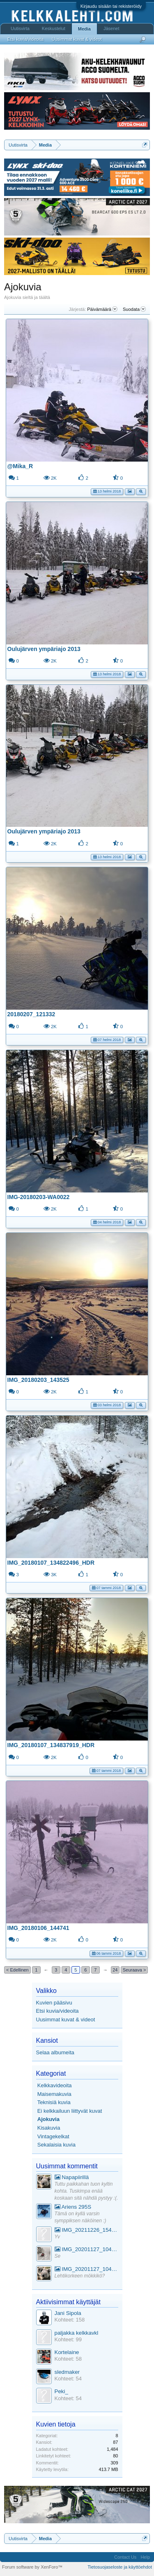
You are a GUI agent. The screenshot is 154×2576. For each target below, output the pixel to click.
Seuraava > (134, 1969)
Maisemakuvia (54, 2094)
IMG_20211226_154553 (86, 2230)
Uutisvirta (20, 28)
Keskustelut (53, 28)
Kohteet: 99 (68, 2339)
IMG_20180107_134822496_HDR (51, 1562)
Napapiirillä (72, 2177)
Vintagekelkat (53, 2136)
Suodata (134, 309)
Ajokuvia (48, 2119)
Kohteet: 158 (70, 2320)
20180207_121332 (31, 1014)
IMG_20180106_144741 (38, 1928)
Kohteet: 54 (68, 2378)
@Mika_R (20, 466)
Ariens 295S (73, 2207)
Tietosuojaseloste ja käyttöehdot (119, 2566)
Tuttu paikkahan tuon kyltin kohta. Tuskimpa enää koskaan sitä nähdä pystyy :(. (86, 2190)
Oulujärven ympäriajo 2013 (43, 649)
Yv (57, 2237)
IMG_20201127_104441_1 (86, 2249)
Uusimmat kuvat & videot (65, 2019)
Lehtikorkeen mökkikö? (80, 2276)
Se (58, 2256)
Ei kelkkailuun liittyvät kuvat (69, 2111)
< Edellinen (17, 1969)
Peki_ (61, 2391)
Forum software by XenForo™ (32, 2566)
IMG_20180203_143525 (38, 1380)
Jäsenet (111, 28)
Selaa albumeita (55, 2052)
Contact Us (125, 2557)
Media (84, 28)
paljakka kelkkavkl (77, 2333)
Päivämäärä (102, 309)
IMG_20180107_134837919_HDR (51, 1745)
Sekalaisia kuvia (56, 2145)
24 (115, 1969)
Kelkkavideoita (54, 2085)
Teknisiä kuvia (54, 2102)
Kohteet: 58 (68, 2359)
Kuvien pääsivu (54, 2003)
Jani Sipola (68, 2313)
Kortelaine (67, 2352)
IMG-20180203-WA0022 (38, 1197)
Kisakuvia (48, 2128)
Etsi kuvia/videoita (57, 2011)
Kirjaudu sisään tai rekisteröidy (111, 6)
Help (145, 2557)
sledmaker (67, 2372)
